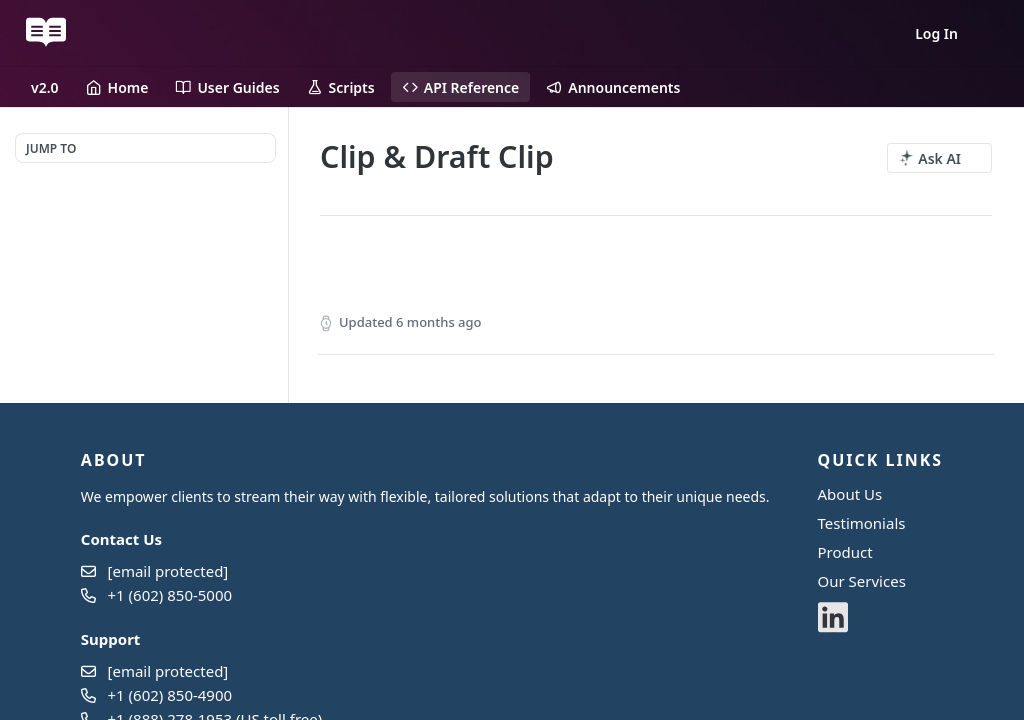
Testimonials (862, 523)
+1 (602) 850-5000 (170, 595)
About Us (850, 494)
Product (845, 552)
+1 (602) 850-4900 (170, 695)
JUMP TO (51, 148)
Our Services (862, 581)
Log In (936, 33)
